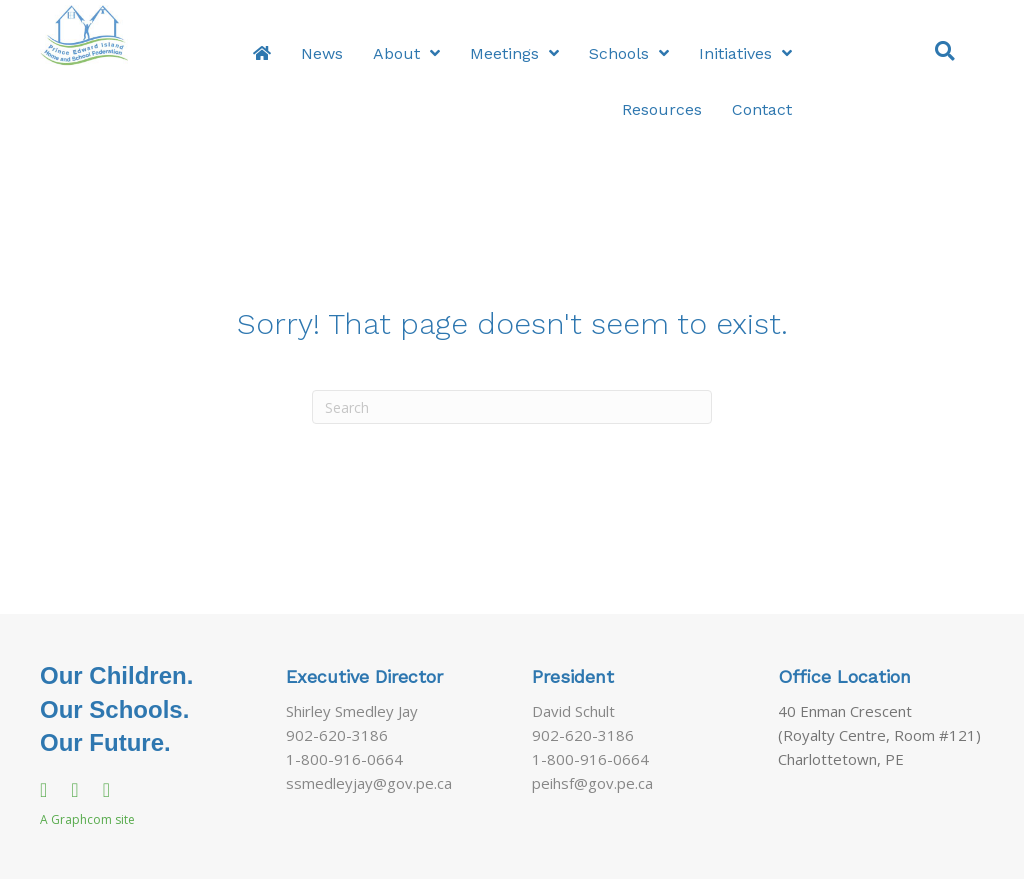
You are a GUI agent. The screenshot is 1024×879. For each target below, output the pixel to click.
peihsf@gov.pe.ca (592, 783)
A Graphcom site (87, 819)
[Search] (512, 407)
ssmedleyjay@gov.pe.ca (369, 783)
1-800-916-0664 (344, 759)
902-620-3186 (337, 735)
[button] (945, 49)
